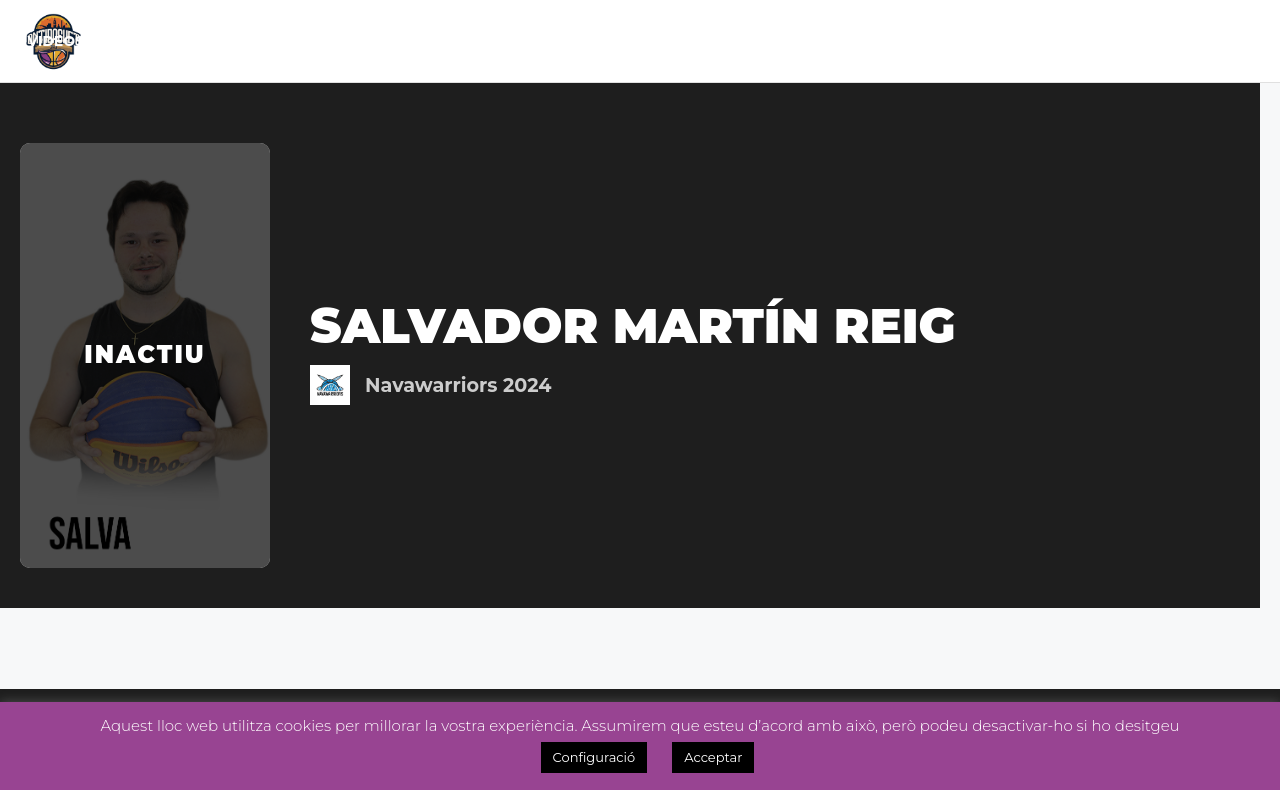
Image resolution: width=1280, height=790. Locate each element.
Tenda (853, 41)
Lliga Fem (513, 40)
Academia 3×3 (740, 40)
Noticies (630, 41)
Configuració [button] (594, 757)
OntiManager (1107, 41)
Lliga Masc (399, 40)
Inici (124, 41)
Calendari (304, 41)
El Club (192, 40)
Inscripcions (962, 41)
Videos (1221, 41)
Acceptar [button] (713, 757)
